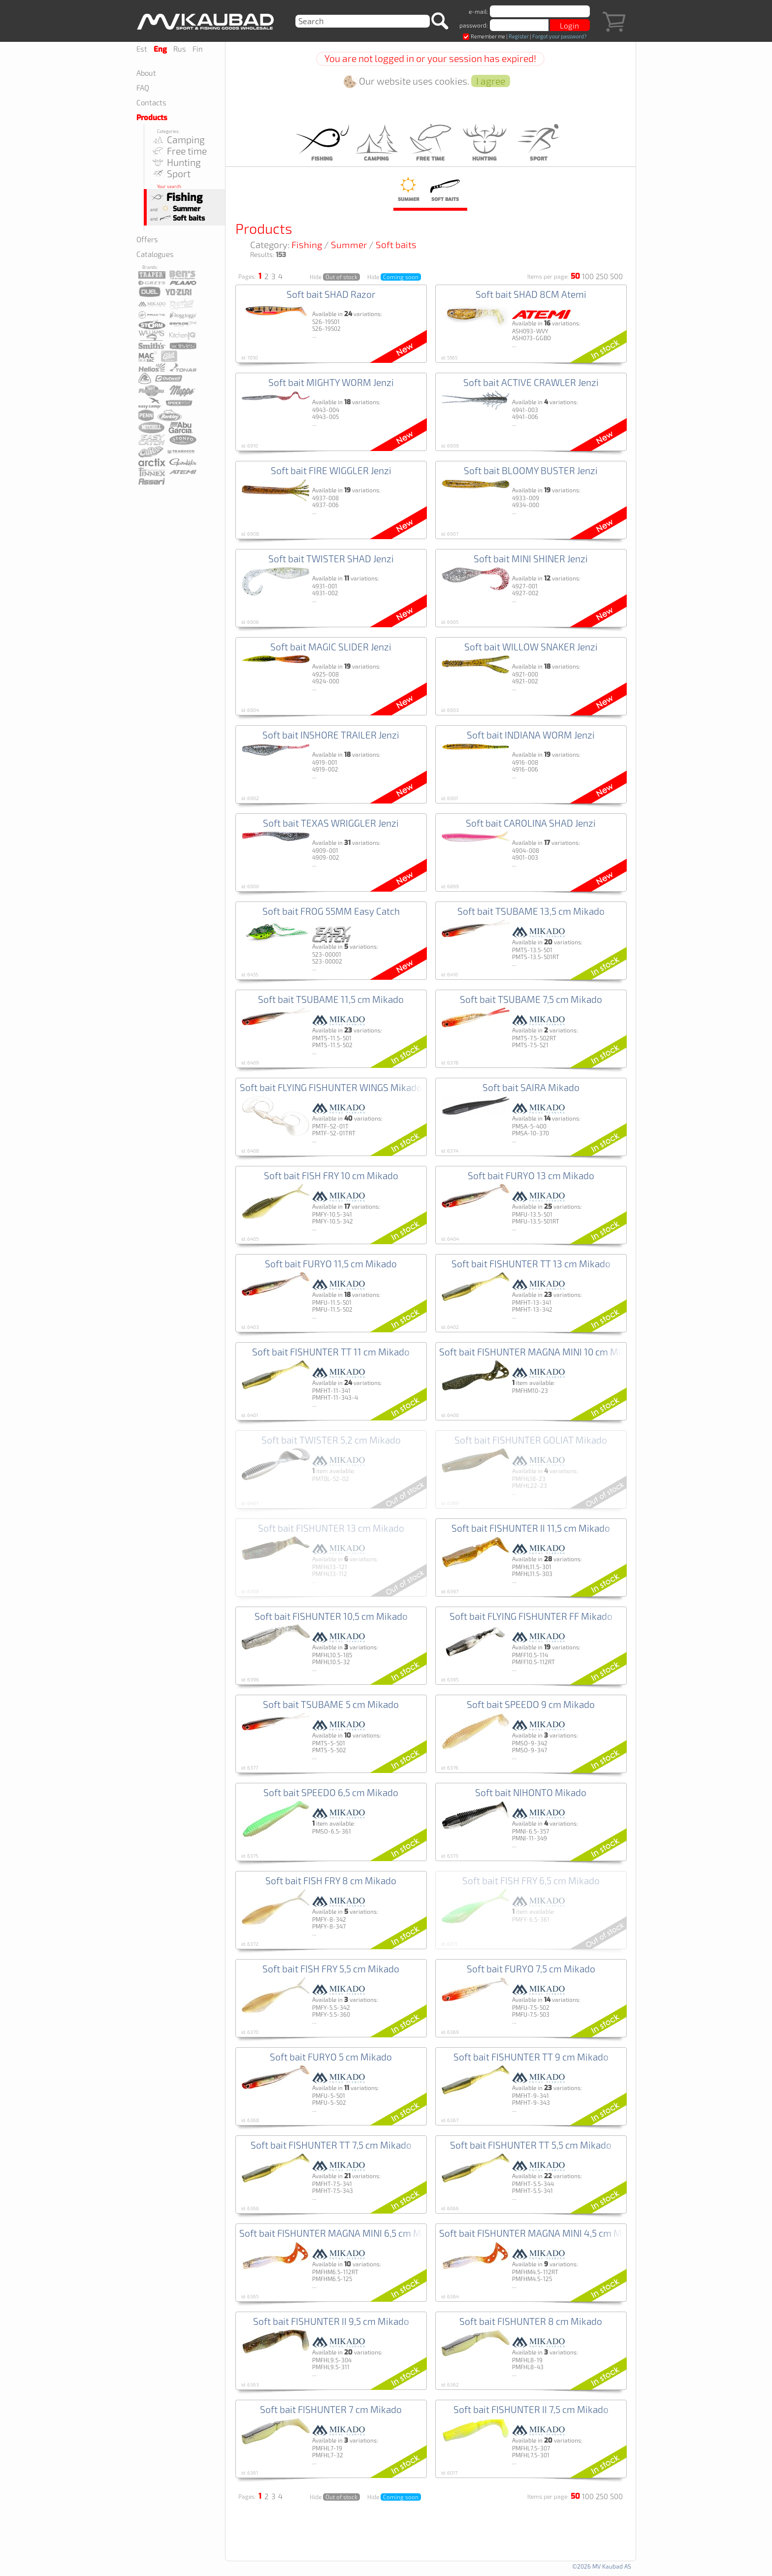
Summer (179, 209)
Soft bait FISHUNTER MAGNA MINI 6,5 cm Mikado (342, 2233)
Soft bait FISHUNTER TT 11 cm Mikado (331, 1351)
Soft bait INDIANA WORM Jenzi (531, 735)
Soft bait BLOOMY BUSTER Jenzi (531, 470)
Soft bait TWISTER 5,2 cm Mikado (331, 1440)
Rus (179, 48)
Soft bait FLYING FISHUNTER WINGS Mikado (331, 1087)
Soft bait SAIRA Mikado (530, 1087)
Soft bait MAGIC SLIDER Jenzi (330, 646)
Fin (198, 48)
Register (519, 36)
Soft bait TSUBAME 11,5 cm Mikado (331, 999)
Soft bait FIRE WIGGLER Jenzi (331, 470)
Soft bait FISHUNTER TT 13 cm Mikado (531, 1263)
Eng (160, 49)
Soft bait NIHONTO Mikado (530, 1792)
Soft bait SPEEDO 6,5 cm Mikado (330, 1792)
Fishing (176, 197)
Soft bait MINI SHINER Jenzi (531, 558)
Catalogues (155, 254)
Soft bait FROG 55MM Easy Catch (331, 911)
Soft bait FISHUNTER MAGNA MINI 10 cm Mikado (540, 1351)
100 (588, 276)
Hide (335, 277)
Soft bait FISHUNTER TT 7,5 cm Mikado (331, 2145)
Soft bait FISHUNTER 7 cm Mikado (331, 2409)
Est (141, 48)
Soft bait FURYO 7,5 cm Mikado (531, 1968)
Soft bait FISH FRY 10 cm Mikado (331, 1175)
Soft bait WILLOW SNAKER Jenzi (531, 646)
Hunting (176, 162)
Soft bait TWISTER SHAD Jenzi (331, 558)
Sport (171, 173)
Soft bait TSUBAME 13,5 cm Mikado (531, 911)
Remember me (484, 36)
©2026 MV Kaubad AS (601, 2566)
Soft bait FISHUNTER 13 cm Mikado (331, 1528)
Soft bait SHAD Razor (331, 294)
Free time (179, 151)
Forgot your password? (559, 36)
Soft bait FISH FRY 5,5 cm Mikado (330, 1968)
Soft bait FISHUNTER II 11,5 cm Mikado (530, 1528)
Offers (147, 239)
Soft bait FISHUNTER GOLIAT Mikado (530, 1440)
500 (616, 276)
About (146, 72)
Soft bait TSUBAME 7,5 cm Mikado (531, 999)
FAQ (142, 87)
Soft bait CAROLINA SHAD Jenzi (531, 823)
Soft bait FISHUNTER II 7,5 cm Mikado (531, 2409)
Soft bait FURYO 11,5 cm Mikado (331, 1263)
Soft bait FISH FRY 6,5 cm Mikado (531, 1880)
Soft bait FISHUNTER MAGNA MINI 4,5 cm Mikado (542, 2233)
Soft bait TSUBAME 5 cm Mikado (331, 1704)
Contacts (151, 102)
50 (575, 276)
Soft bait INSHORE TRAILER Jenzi (330, 735)
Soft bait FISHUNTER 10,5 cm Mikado (331, 1616)
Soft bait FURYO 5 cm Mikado (331, 2056)
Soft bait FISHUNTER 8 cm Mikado (530, 2321)
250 (602, 276)
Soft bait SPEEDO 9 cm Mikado (531, 1704)
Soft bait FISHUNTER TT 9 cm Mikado (531, 2056)
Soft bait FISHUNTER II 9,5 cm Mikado (331, 2321)
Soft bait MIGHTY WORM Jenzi (331, 382)
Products (151, 118)
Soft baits (182, 218)
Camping (178, 139)
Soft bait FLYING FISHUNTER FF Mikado (531, 1616)
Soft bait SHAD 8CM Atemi (531, 294)
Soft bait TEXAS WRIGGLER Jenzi (331, 823)
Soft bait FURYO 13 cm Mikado (531, 1175)
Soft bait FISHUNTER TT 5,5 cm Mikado (530, 2145)
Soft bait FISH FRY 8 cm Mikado (330, 1880)
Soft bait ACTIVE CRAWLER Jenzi (531, 382)
